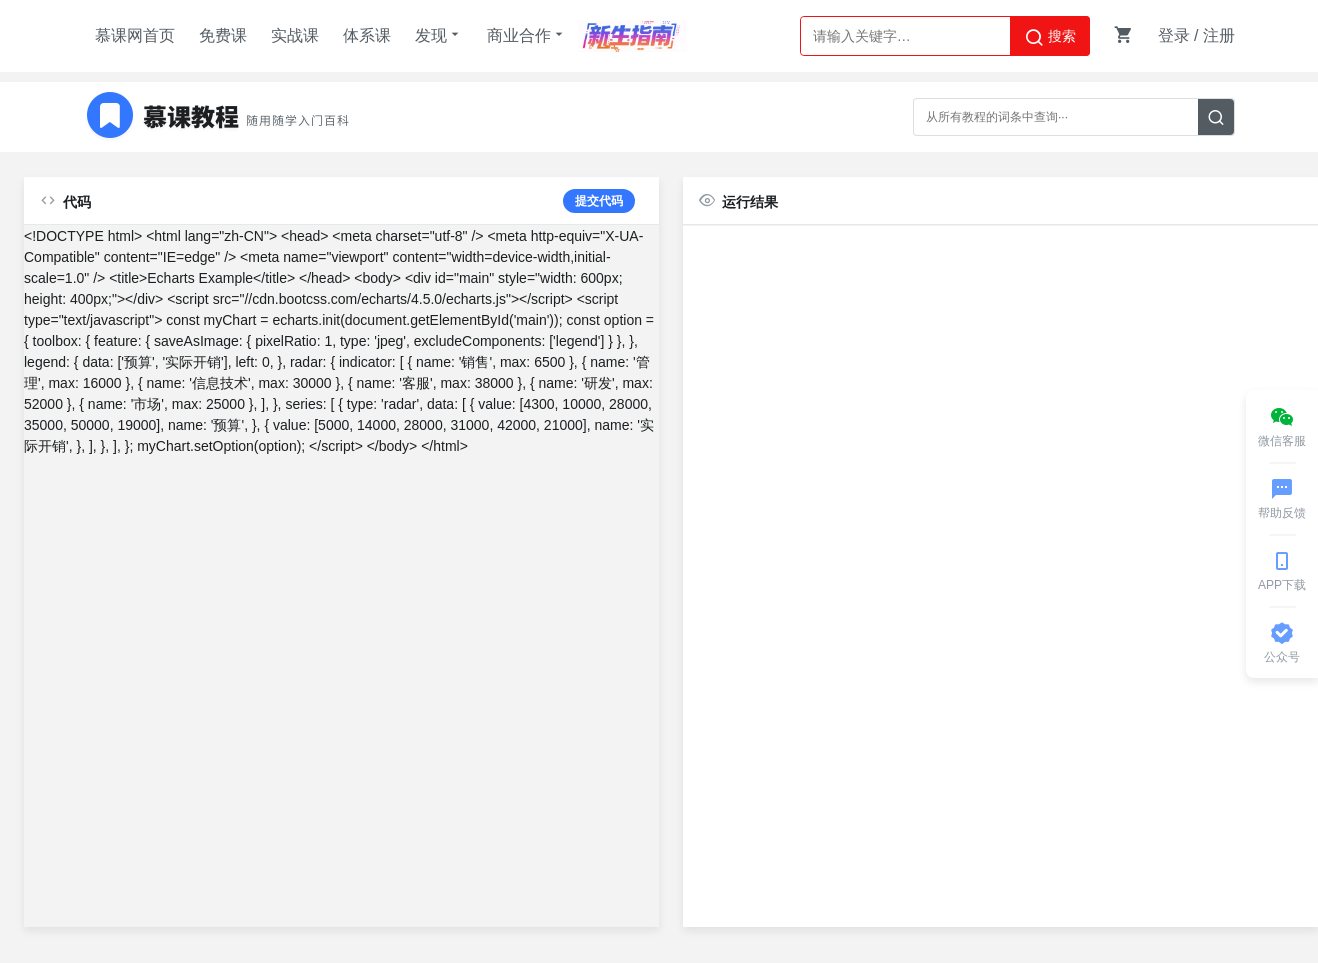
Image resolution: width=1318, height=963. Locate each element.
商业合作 (527, 35)
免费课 (223, 35)
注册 (1219, 35)
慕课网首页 (135, 35)
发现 (439, 35)
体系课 (367, 35)
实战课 (295, 35)
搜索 (1050, 37)
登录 (1174, 35)
